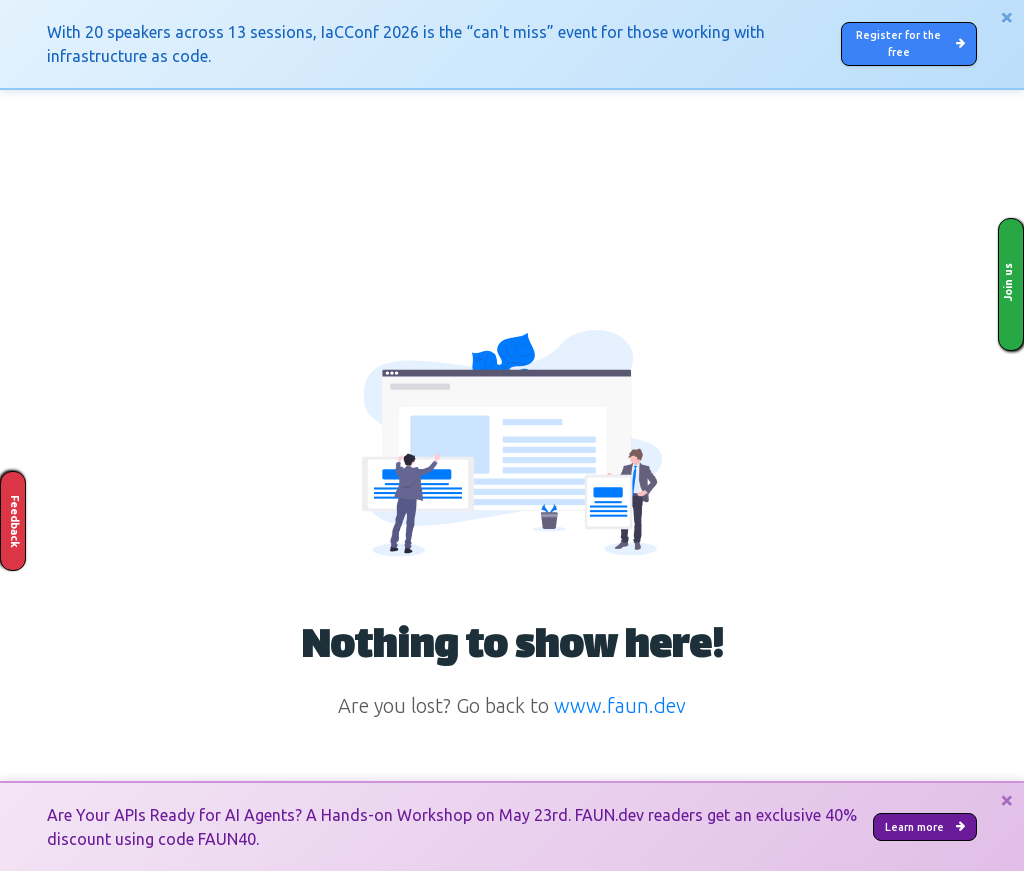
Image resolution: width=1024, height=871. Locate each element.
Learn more (908, 826)
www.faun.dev (620, 718)
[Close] (1007, 17)
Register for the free (901, 50)
